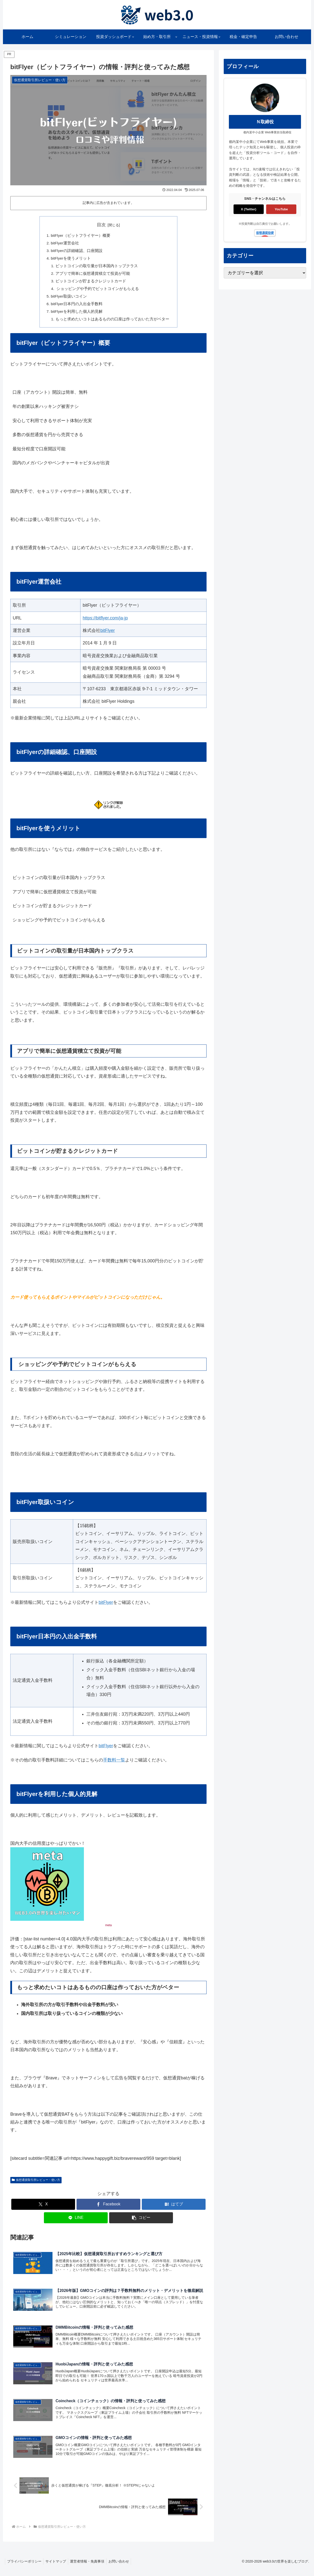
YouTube (281, 209)
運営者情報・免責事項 (90, 2569)
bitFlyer (107, 634)
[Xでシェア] (43, 2208)
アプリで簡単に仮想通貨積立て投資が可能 (92, 275)
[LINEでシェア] (76, 2222)
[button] (141, 2222)
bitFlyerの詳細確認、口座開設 (77, 252)
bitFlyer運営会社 (65, 243)
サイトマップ (57, 2569)
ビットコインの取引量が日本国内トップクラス (96, 267)
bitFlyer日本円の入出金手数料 (77, 307)
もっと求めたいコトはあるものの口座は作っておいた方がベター (112, 323)
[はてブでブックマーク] (174, 2208)
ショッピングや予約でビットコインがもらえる (97, 291)
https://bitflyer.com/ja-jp (105, 622)
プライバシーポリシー (25, 2569)
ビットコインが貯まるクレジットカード (90, 283)
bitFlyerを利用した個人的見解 (77, 315)
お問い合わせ (122, 2569)
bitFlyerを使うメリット (71, 259)
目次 (101, 224)
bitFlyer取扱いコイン (69, 299)
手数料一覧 (114, 1764)
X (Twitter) (248, 209)
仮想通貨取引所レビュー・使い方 (36, 2184)
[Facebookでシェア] (108, 2208)
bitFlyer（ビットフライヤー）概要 (81, 236)
